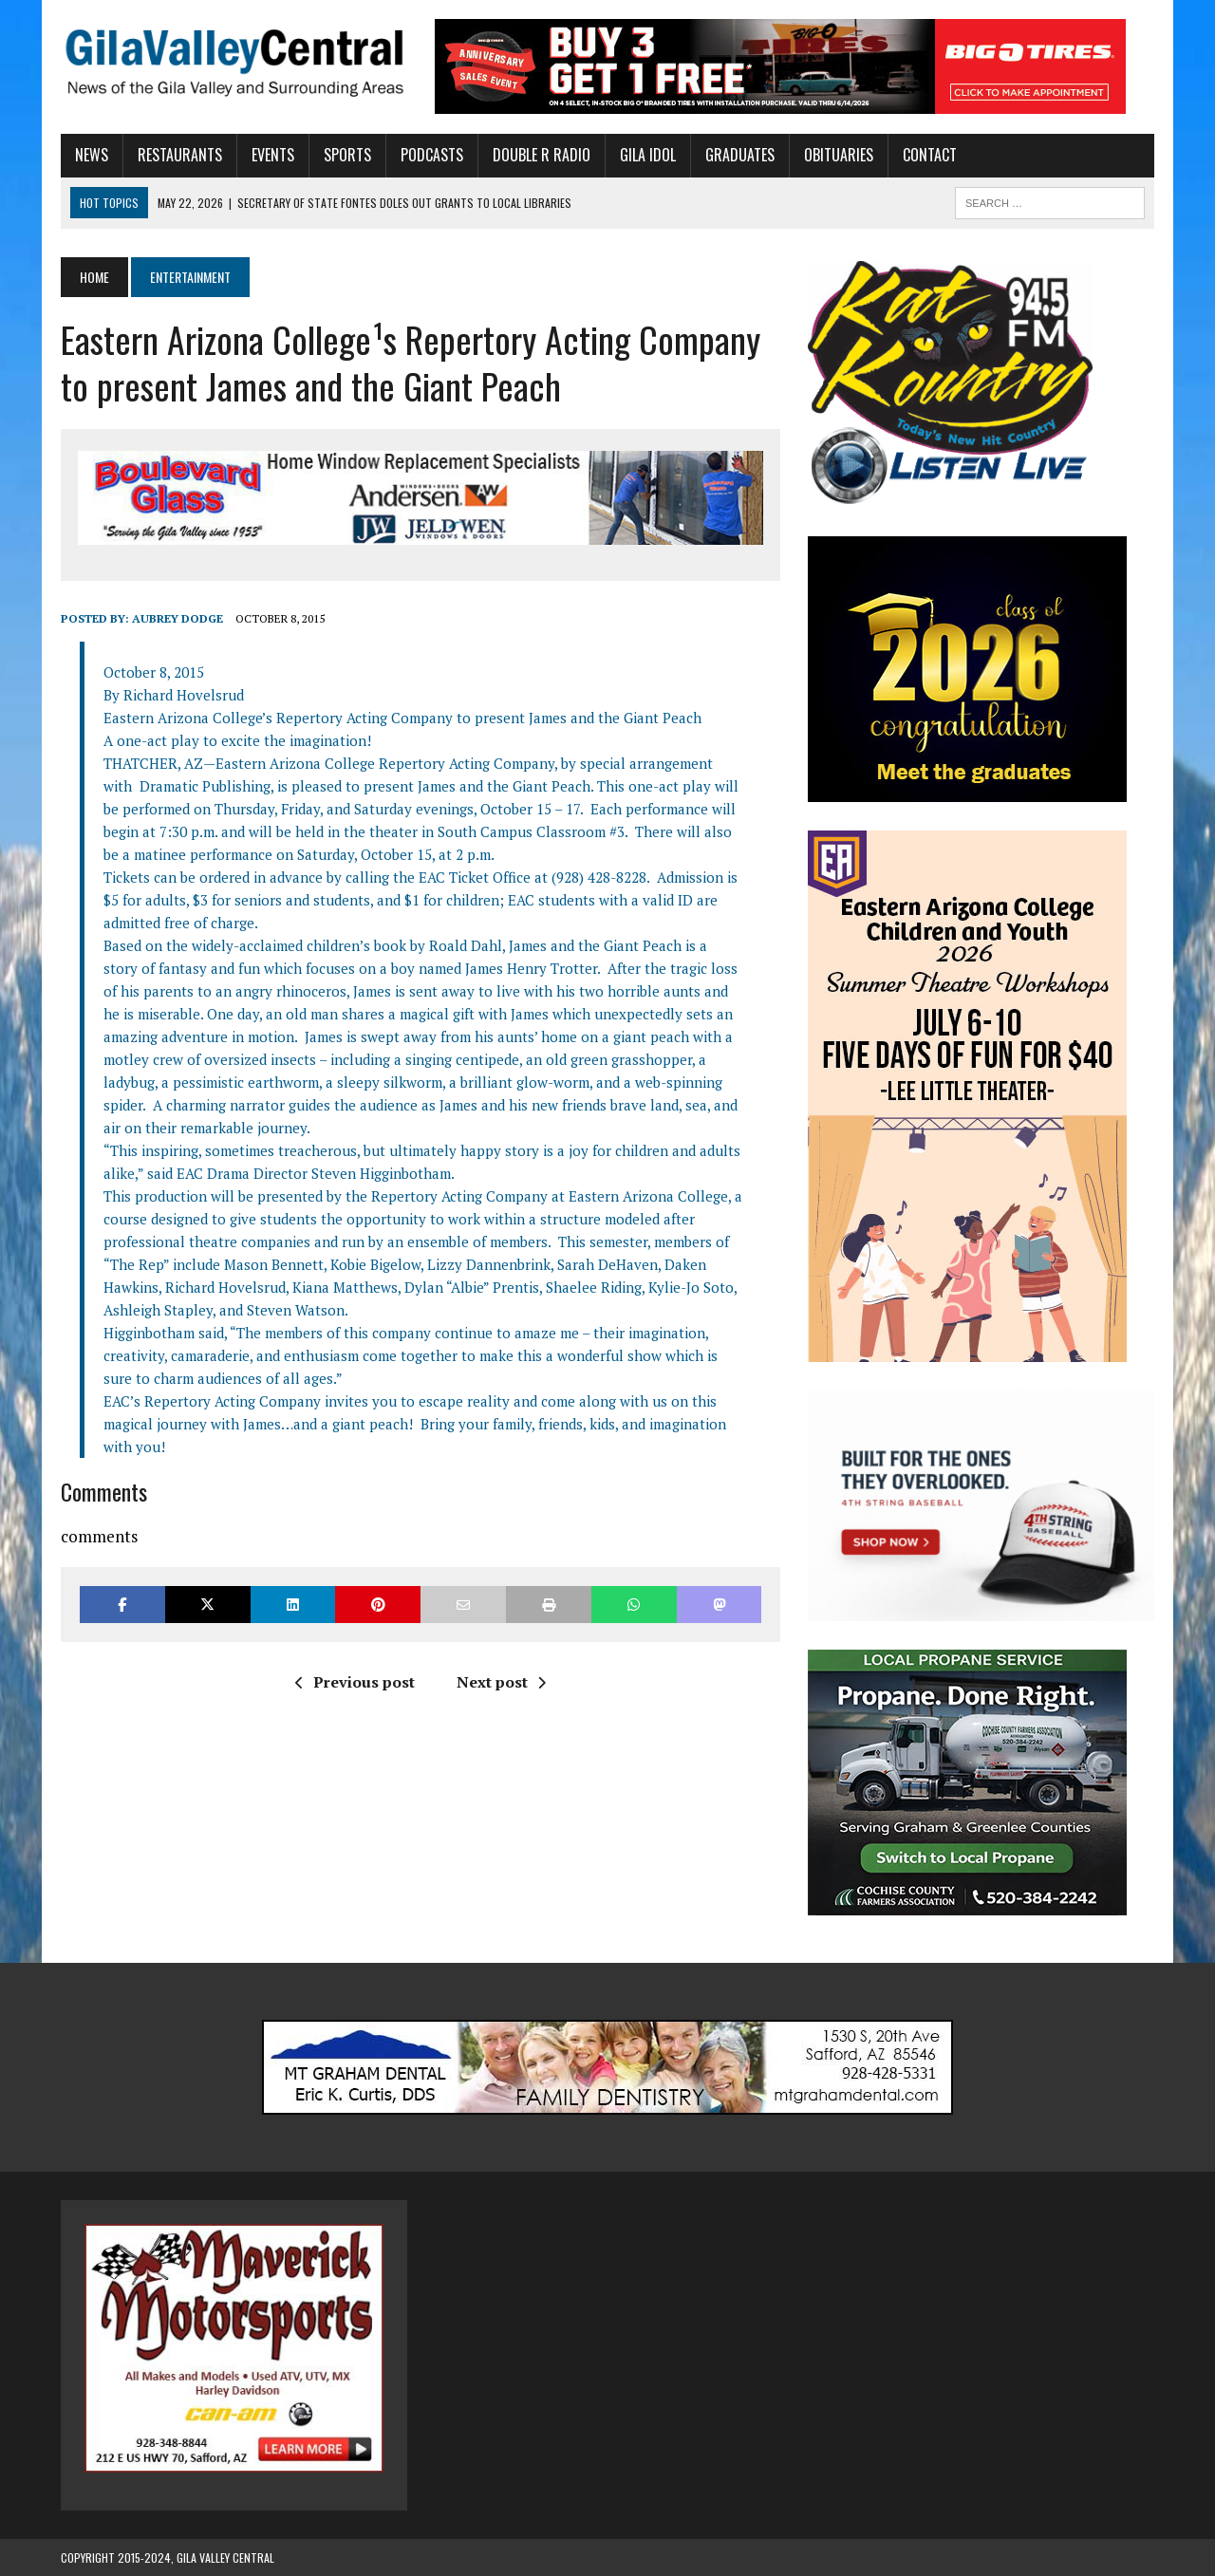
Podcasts (432, 154)
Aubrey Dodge (177, 618)
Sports (347, 154)
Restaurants (180, 154)
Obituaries (838, 154)
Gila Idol (648, 154)
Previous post (355, 1681)
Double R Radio (541, 154)
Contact (930, 154)
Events (273, 154)
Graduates (740, 154)
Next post (501, 1681)
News (91, 154)
